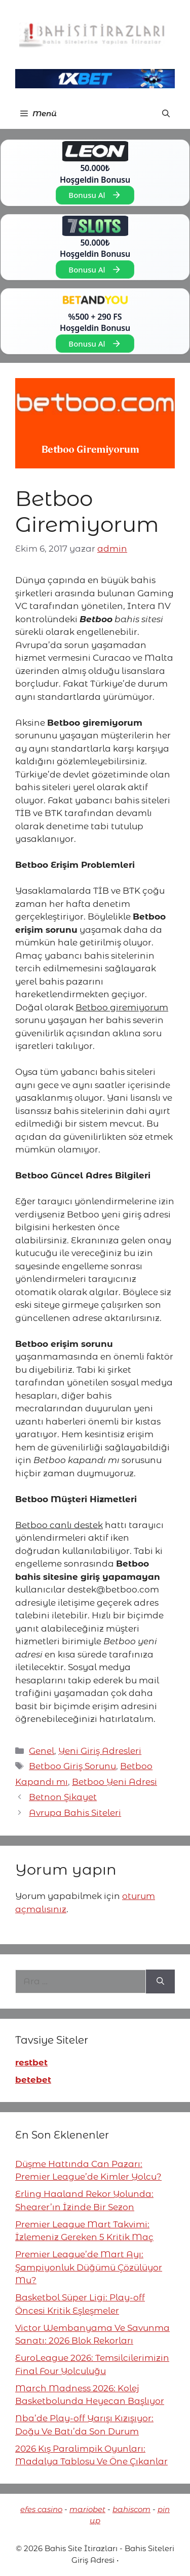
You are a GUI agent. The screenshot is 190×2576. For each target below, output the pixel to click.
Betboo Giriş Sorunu (72, 1766)
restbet (31, 2062)
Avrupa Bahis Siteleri (75, 1813)
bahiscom (131, 2509)
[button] (166, 113)
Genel (41, 1751)
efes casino (41, 2509)
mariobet (87, 2509)
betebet (33, 2080)
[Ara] (160, 1982)
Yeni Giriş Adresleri (99, 1751)
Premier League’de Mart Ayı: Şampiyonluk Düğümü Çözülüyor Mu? (88, 2267)
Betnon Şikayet (63, 1797)
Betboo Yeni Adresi (114, 1782)
